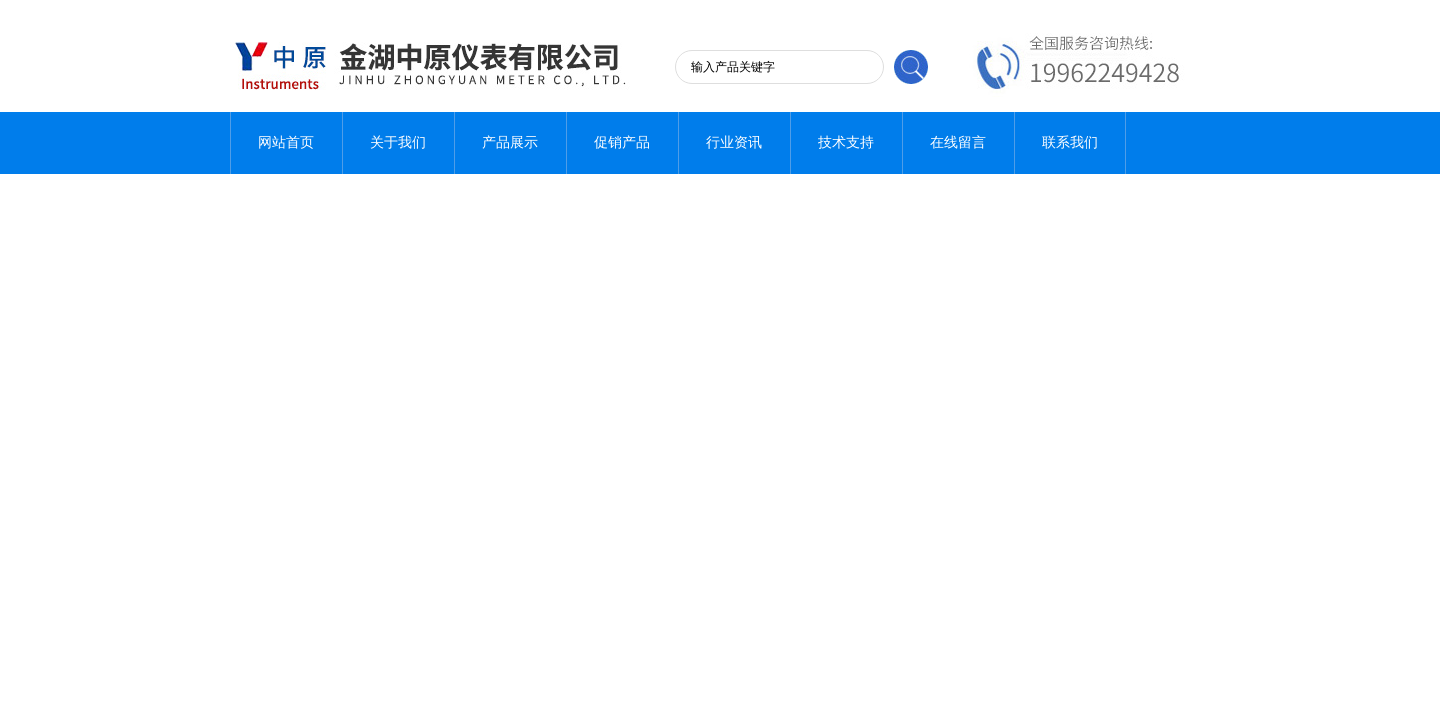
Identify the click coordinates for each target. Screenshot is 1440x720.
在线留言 (958, 142)
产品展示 (510, 142)
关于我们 (398, 142)
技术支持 (846, 142)
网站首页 (286, 142)
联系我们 (1070, 142)
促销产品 (622, 142)
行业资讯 (734, 142)
